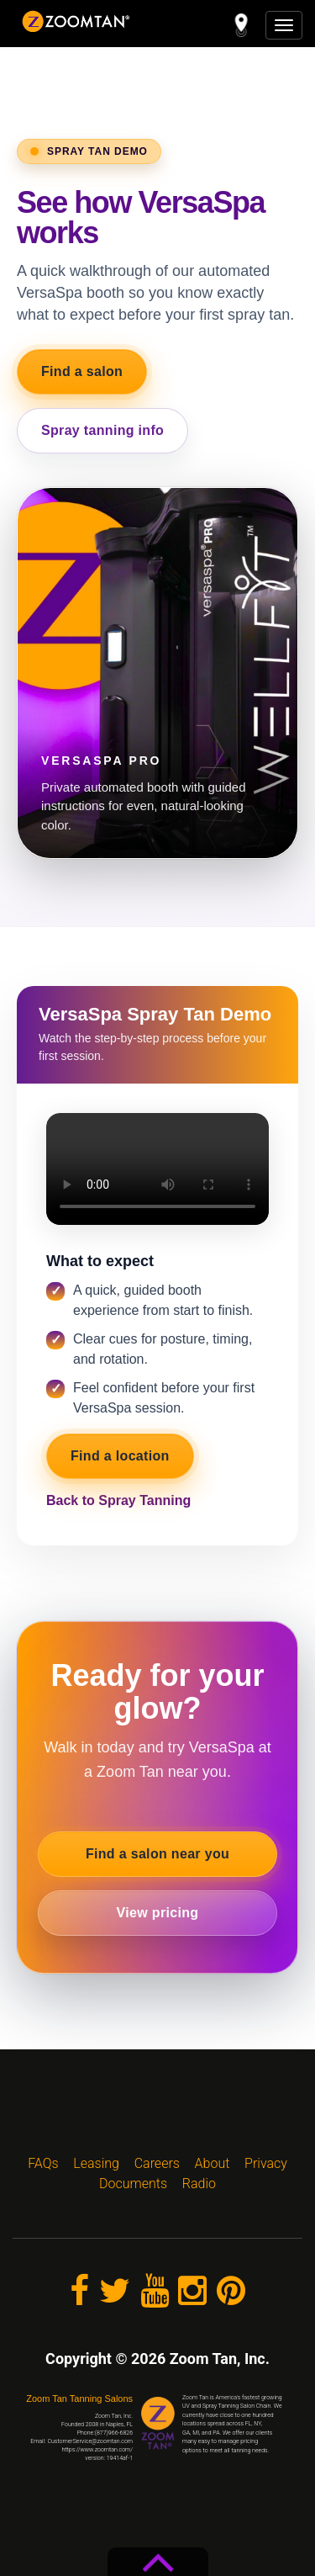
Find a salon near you (157, 1854)
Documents (133, 2184)
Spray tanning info (102, 430)
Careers (157, 2163)
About (212, 2163)
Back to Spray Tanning (118, 1500)
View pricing (158, 1912)
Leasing (96, 2163)
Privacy (265, 2163)
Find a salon (82, 371)
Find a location (120, 1456)
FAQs (43, 2163)
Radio (199, 2184)
